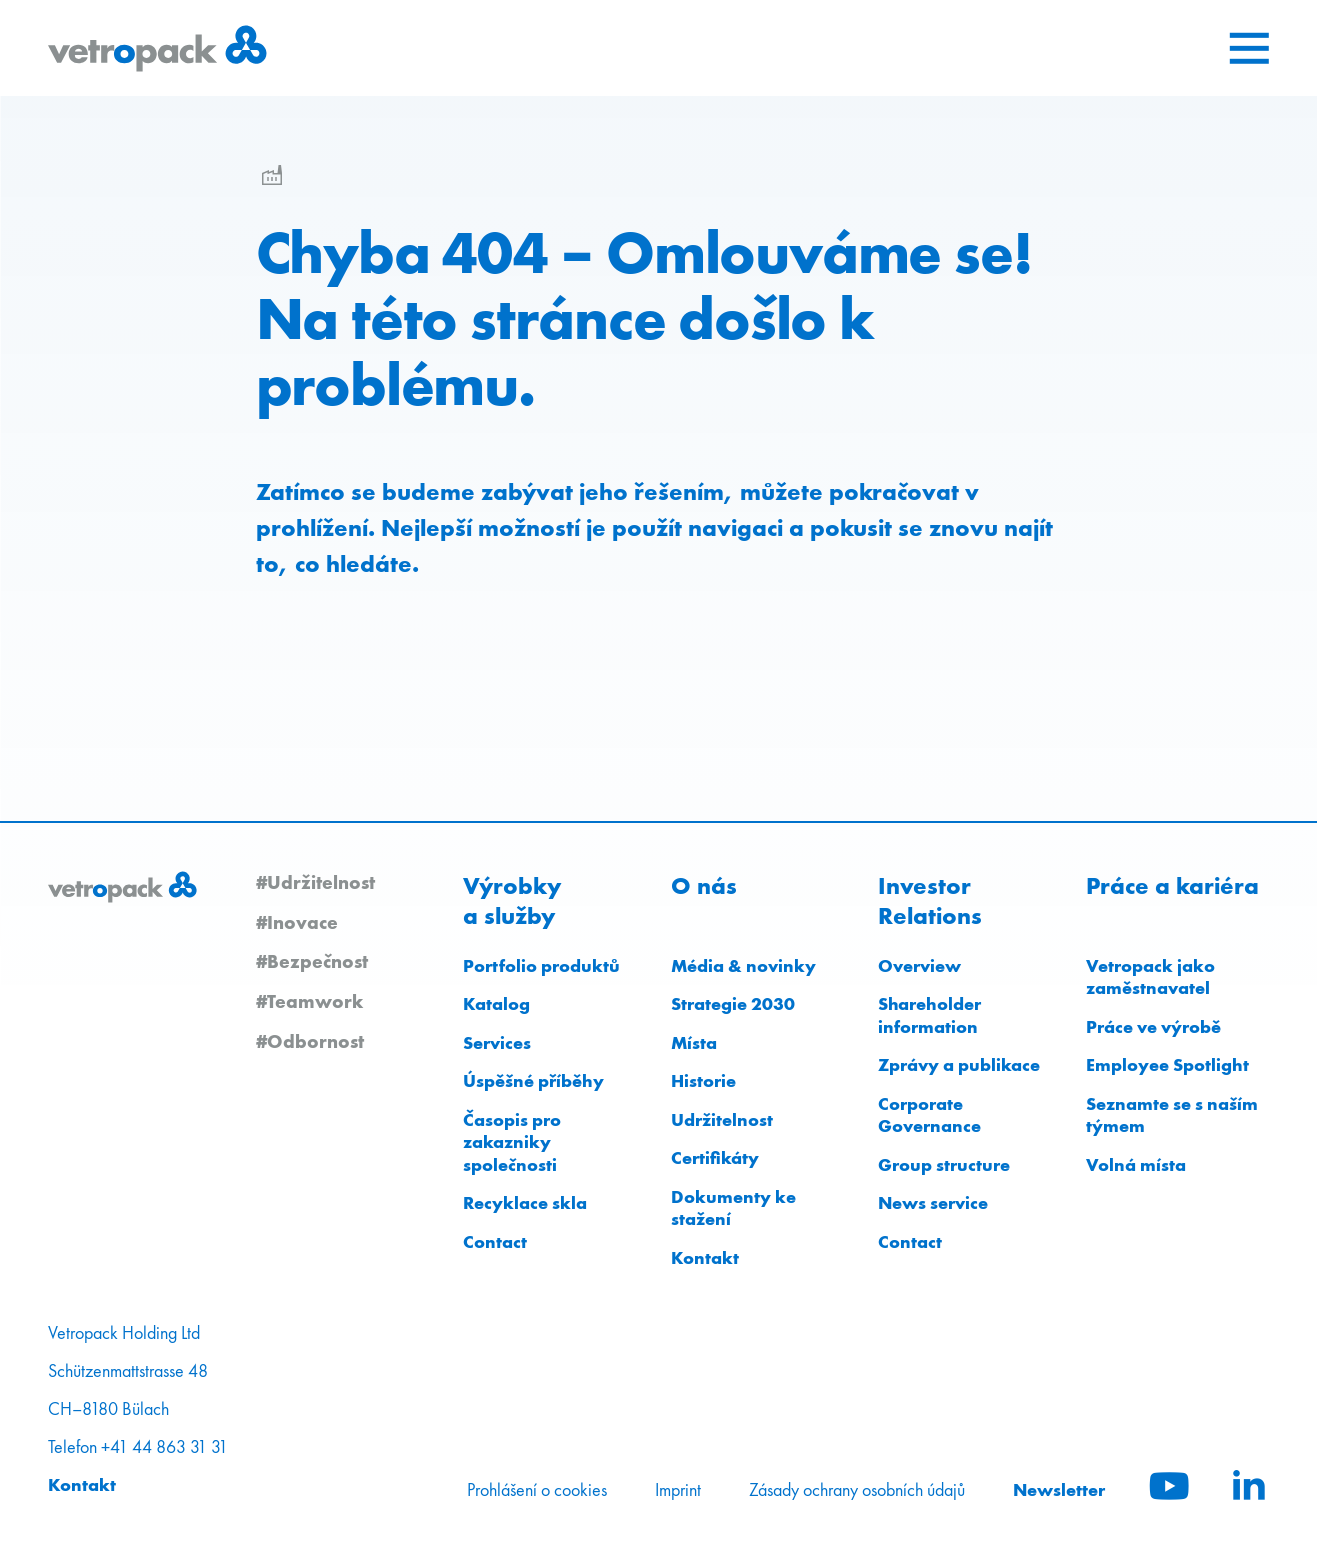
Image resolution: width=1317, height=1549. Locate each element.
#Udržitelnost (315, 882)
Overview (919, 965)
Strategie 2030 (733, 1003)
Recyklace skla (525, 1202)
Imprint (678, 1490)
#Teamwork (309, 1001)
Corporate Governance (929, 1115)
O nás (704, 886)
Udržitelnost (722, 1119)
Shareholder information (929, 1015)
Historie (703, 1080)
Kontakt (705, 1257)
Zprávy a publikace (959, 1064)
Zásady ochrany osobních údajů (857, 1490)
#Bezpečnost (312, 961)
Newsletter (1059, 1489)
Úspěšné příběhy (533, 1080)
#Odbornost (310, 1041)
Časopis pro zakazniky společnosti (512, 1142)
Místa (694, 1042)
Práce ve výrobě (1153, 1026)
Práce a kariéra (1172, 886)
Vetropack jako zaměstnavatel (1150, 977)
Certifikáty (715, 1157)
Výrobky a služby (512, 901)
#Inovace (297, 922)
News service (933, 1202)
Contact (495, 1241)
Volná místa (1136, 1164)
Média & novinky (743, 965)
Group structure (944, 1164)
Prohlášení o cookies (537, 1490)
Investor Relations (930, 901)
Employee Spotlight (1167, 1064)
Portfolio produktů (541, 965)
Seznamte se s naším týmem (1172, 1115)
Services (497, 1042)
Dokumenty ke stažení (733, 1208)
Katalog (496, 1003)
